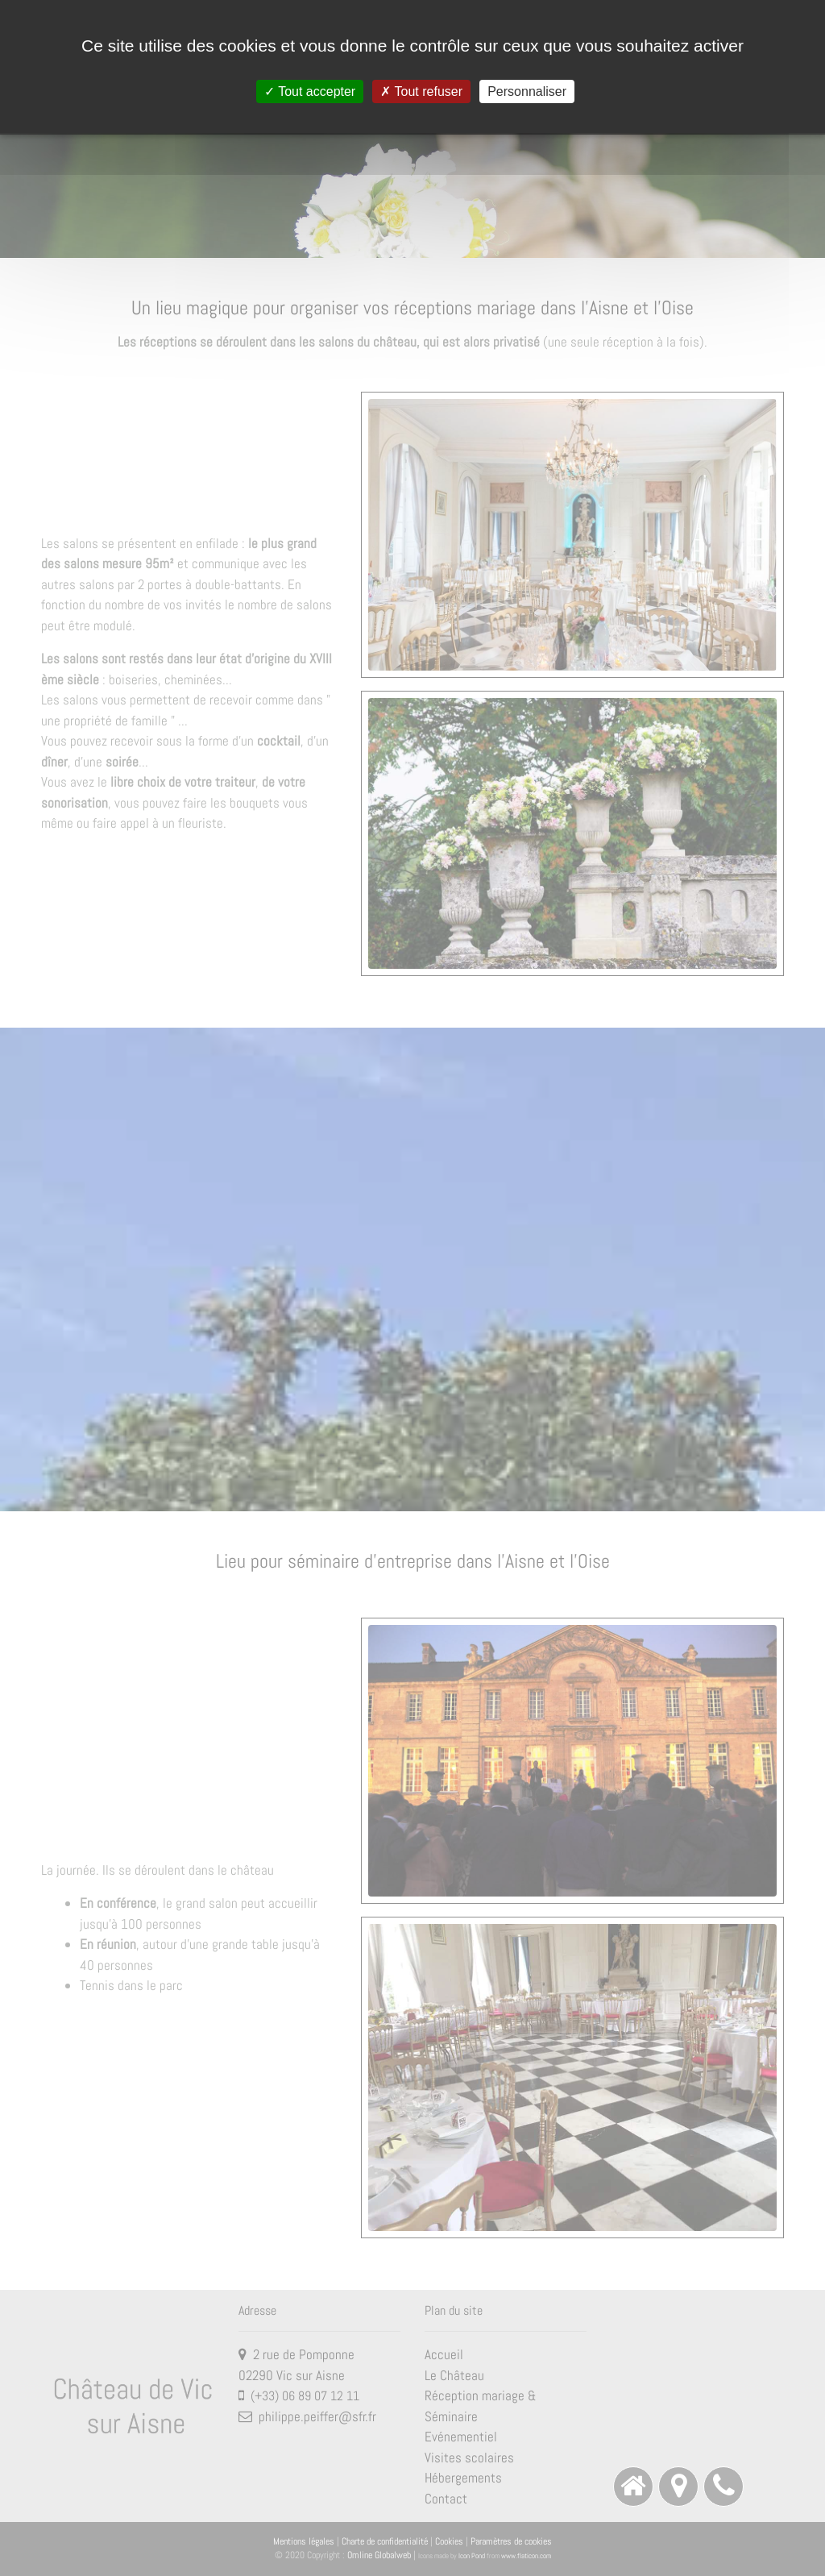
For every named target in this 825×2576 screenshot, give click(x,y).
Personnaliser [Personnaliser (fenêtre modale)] (526, 91)
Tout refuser (421, 91)
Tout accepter (309, 91)
